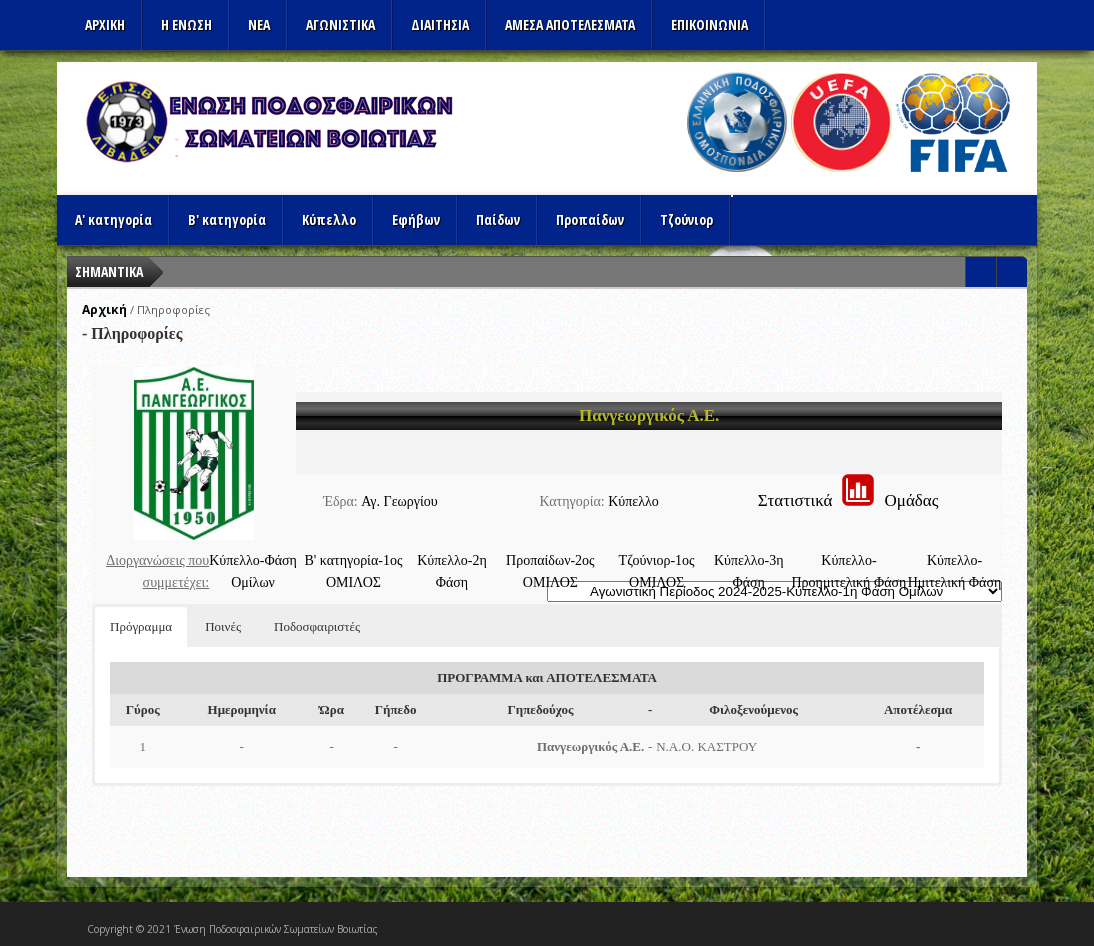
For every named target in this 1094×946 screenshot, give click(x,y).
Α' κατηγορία (113, 219)
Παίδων (498, 219)
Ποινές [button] (223, 626)
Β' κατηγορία (227, 219)
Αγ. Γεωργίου (399, 501)
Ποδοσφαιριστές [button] (317, 626)
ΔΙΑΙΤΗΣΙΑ (440, 24)
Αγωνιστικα (340, 24)
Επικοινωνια (709, 24)
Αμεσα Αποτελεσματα (570, 24)
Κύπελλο (329, 219)
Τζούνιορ (686, 219)
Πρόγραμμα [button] (141, 626)
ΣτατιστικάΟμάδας (848, 500)
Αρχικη (105, 24)
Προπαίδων (590, 219)
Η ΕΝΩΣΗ (186, 24)
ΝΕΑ (259, 24)
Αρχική (104, 309)
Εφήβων (416, 219)
